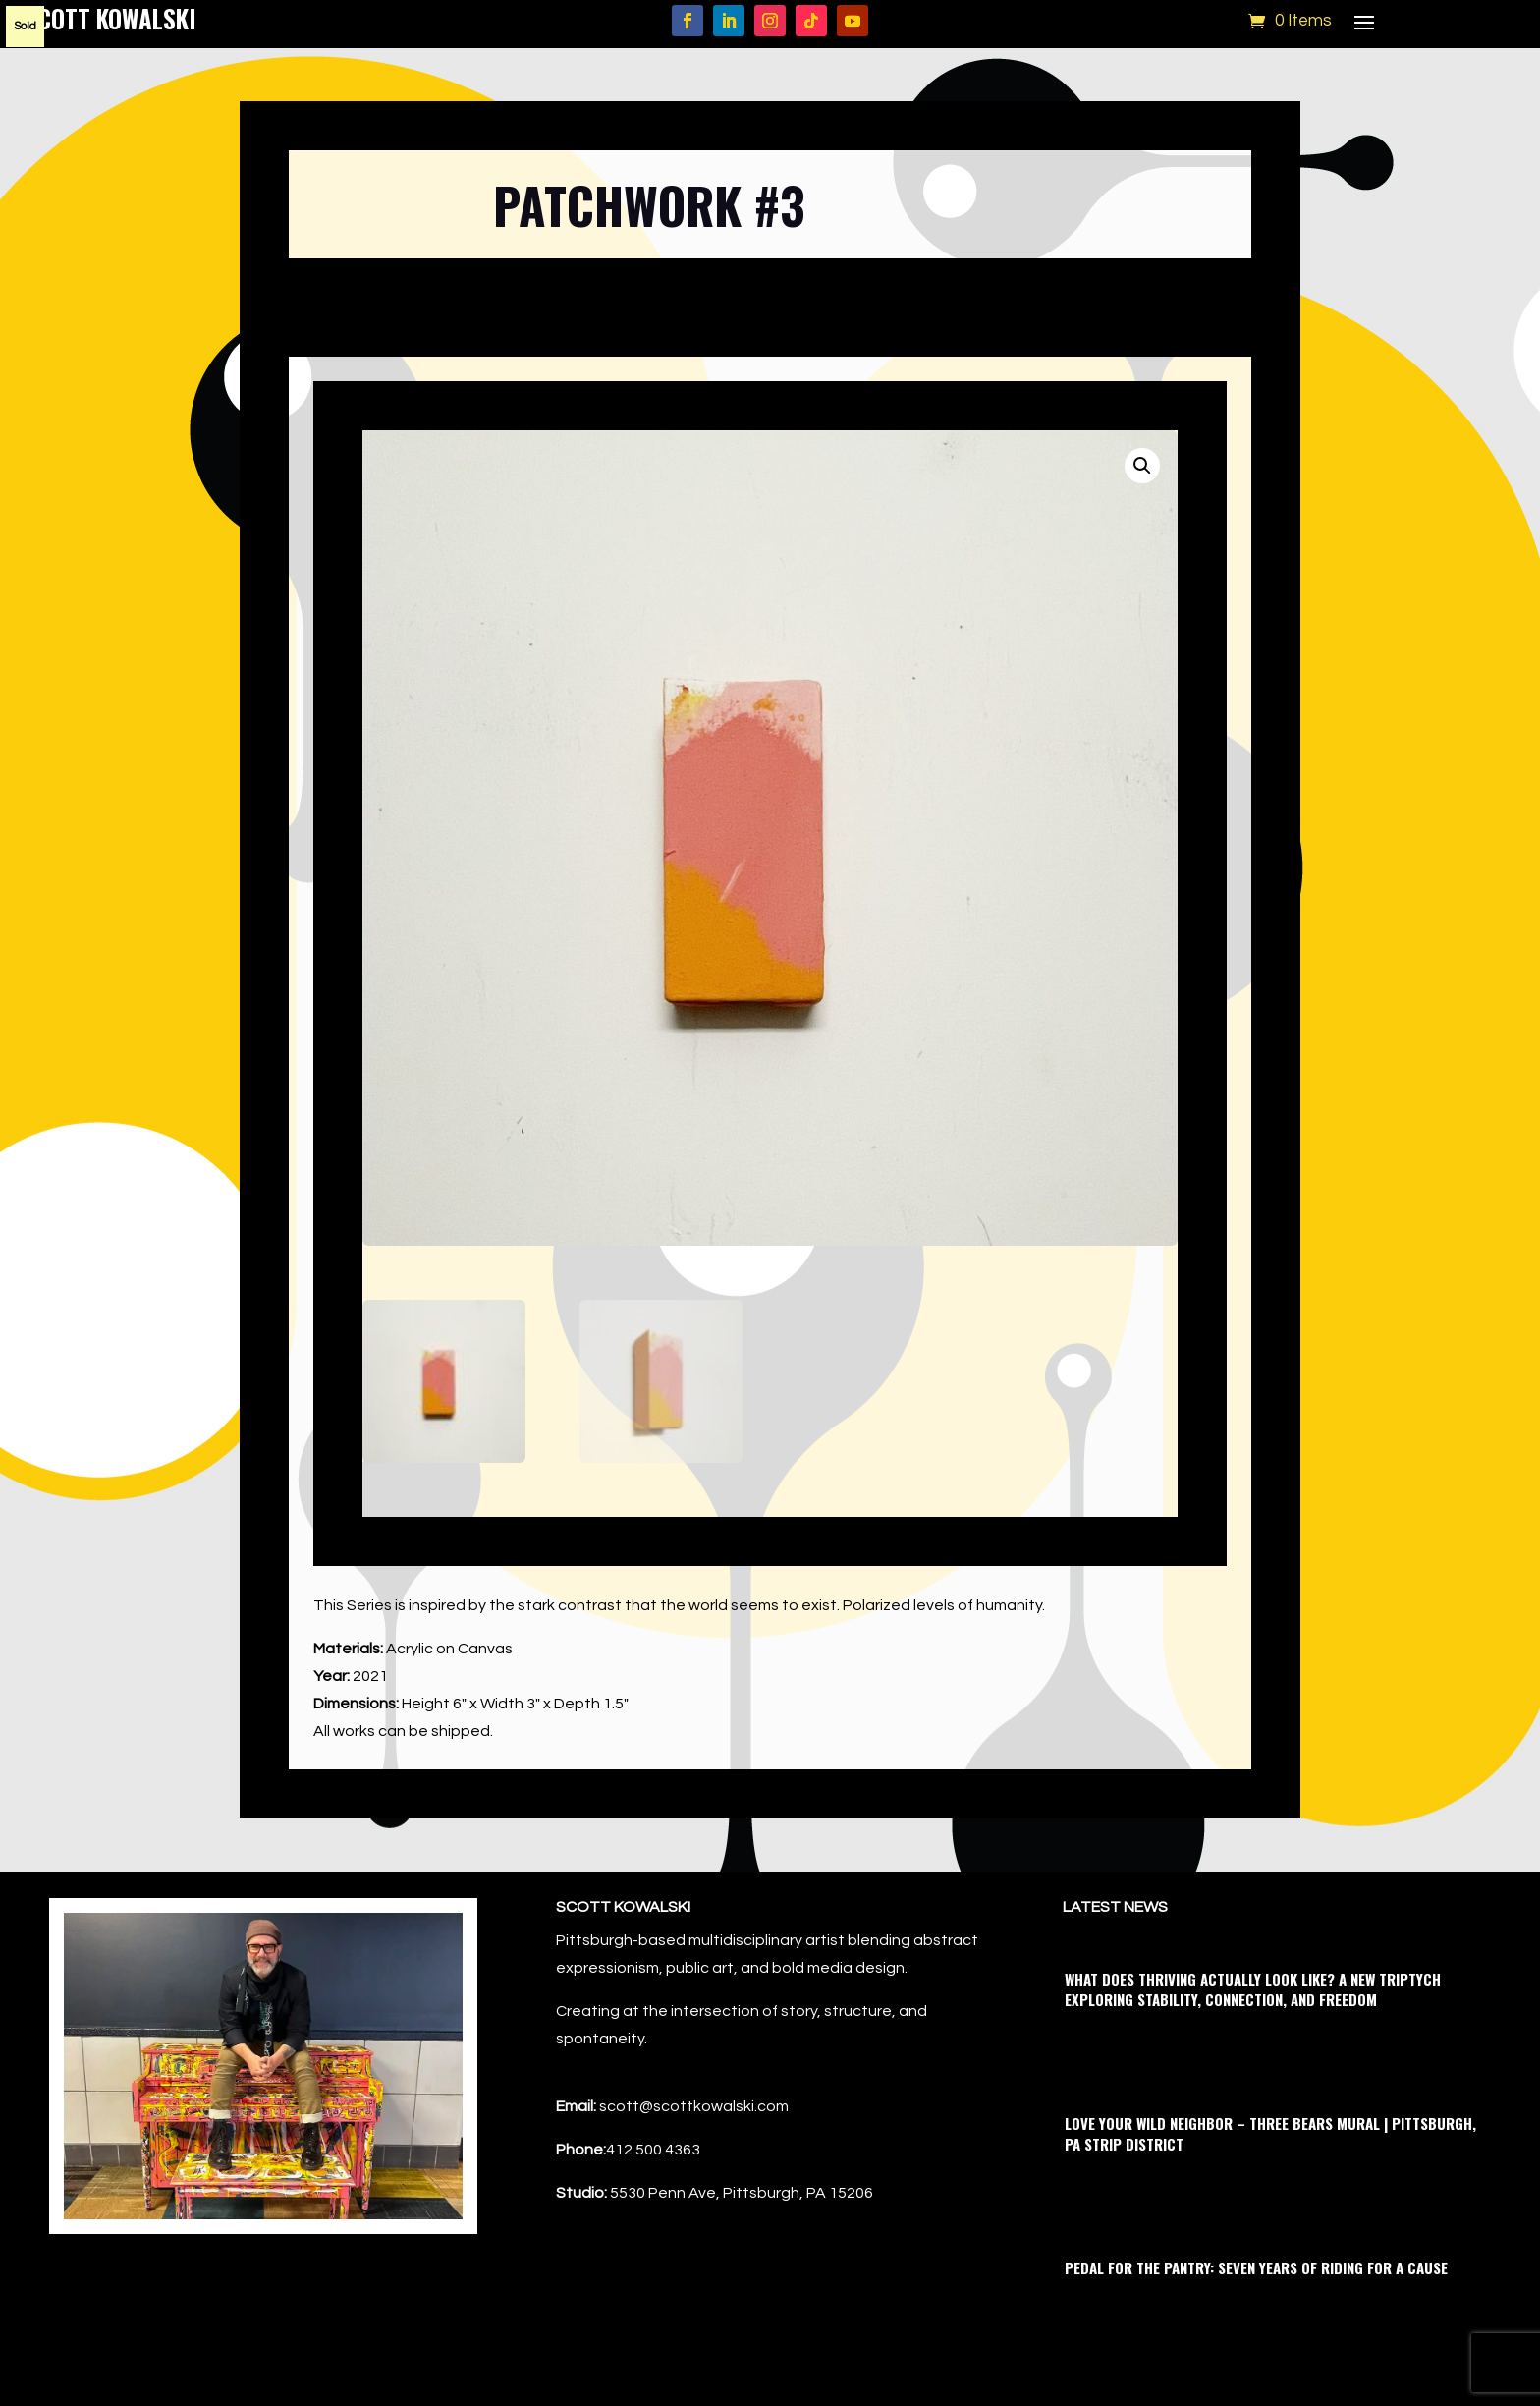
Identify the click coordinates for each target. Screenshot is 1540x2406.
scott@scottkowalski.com (694, 2106)
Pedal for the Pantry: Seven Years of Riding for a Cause (1256, 2267)
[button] (1142, 465)
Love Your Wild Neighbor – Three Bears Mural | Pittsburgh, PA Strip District (1270, 2133)
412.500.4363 (653, 2149)
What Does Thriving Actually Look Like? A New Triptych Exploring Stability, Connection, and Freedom (1253, 1989)
